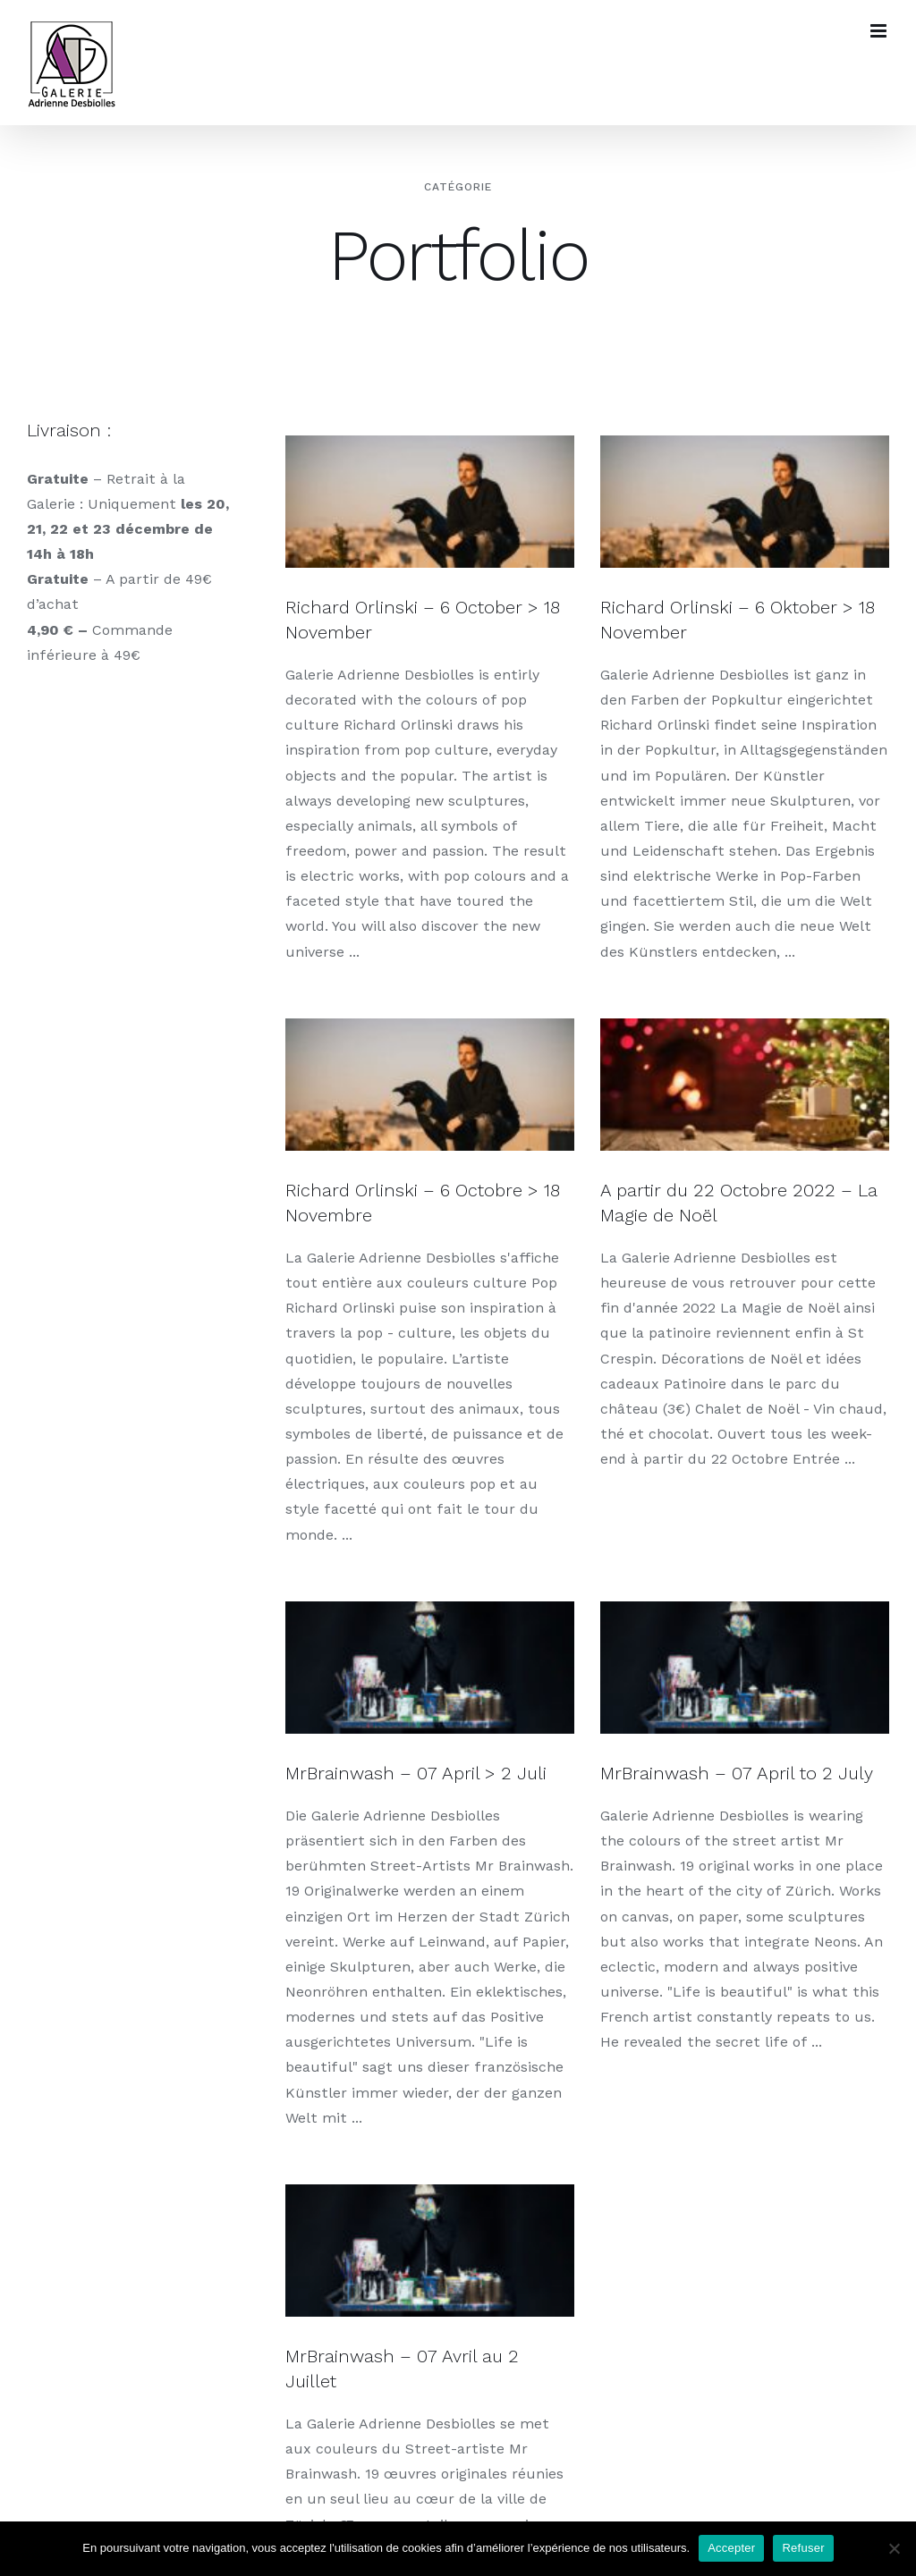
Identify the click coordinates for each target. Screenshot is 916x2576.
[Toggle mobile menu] (879, 30)
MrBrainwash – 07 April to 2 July (721, 1760)
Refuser (803, 2548)
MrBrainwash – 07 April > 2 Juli (416, 1760)
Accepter (731, 2548)
